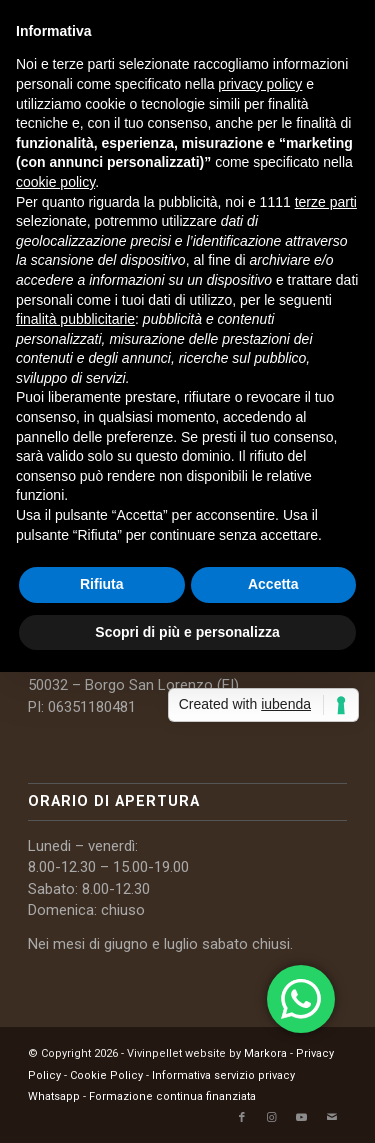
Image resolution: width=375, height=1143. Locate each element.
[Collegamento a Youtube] (302, 1118)
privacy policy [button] (260, 84)
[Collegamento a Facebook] (242, 1118)
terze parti (326, 202)
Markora (265, 1053)
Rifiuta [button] (102, 584)
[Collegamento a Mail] (332, 1118)
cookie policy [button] (55, 182)
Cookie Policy (106, 1075)
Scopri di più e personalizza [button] (187, 632)
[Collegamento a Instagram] (272, 1118)
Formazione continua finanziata (172, 1096)
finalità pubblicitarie (75, 319)
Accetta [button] (273, 584)
